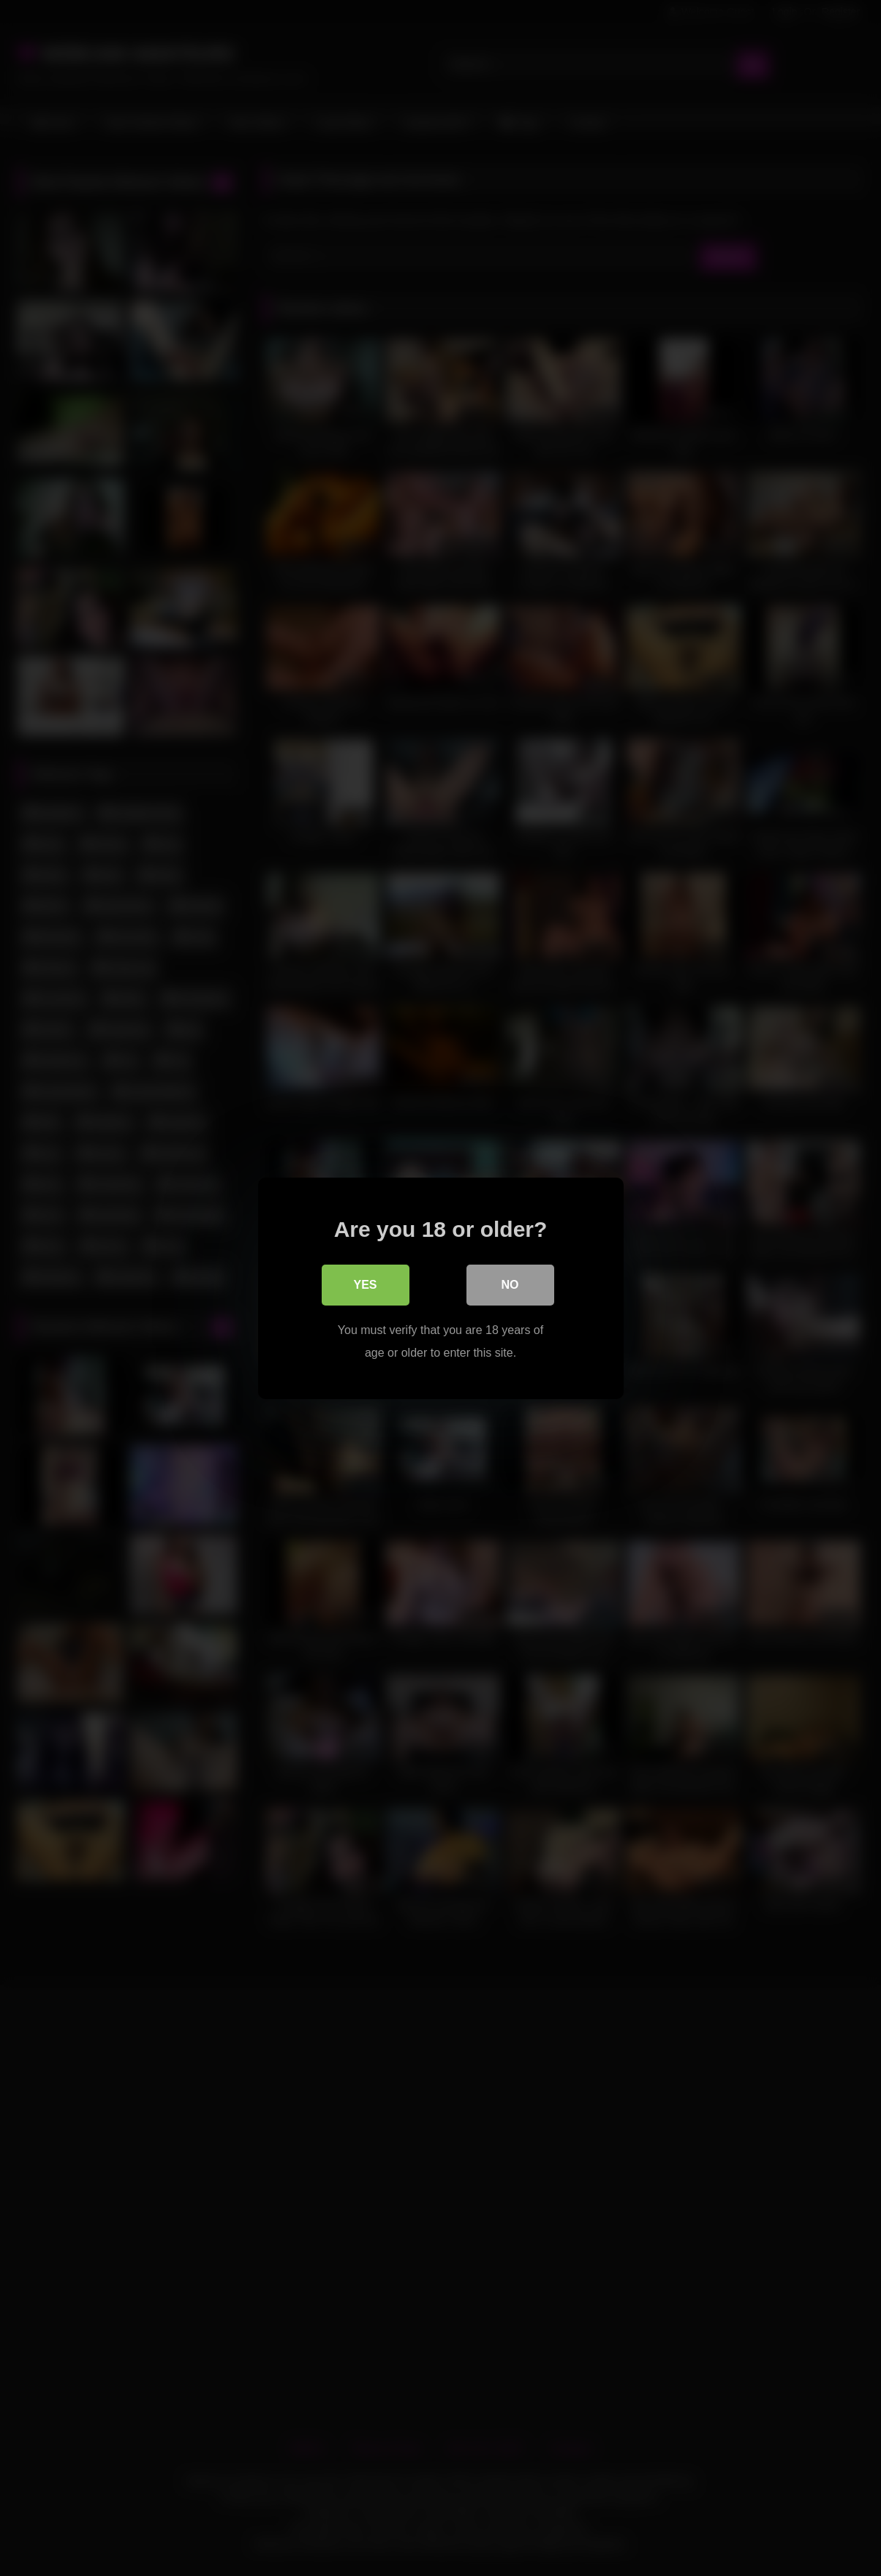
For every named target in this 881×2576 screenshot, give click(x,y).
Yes (365, 1284)
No (510, 1284)
